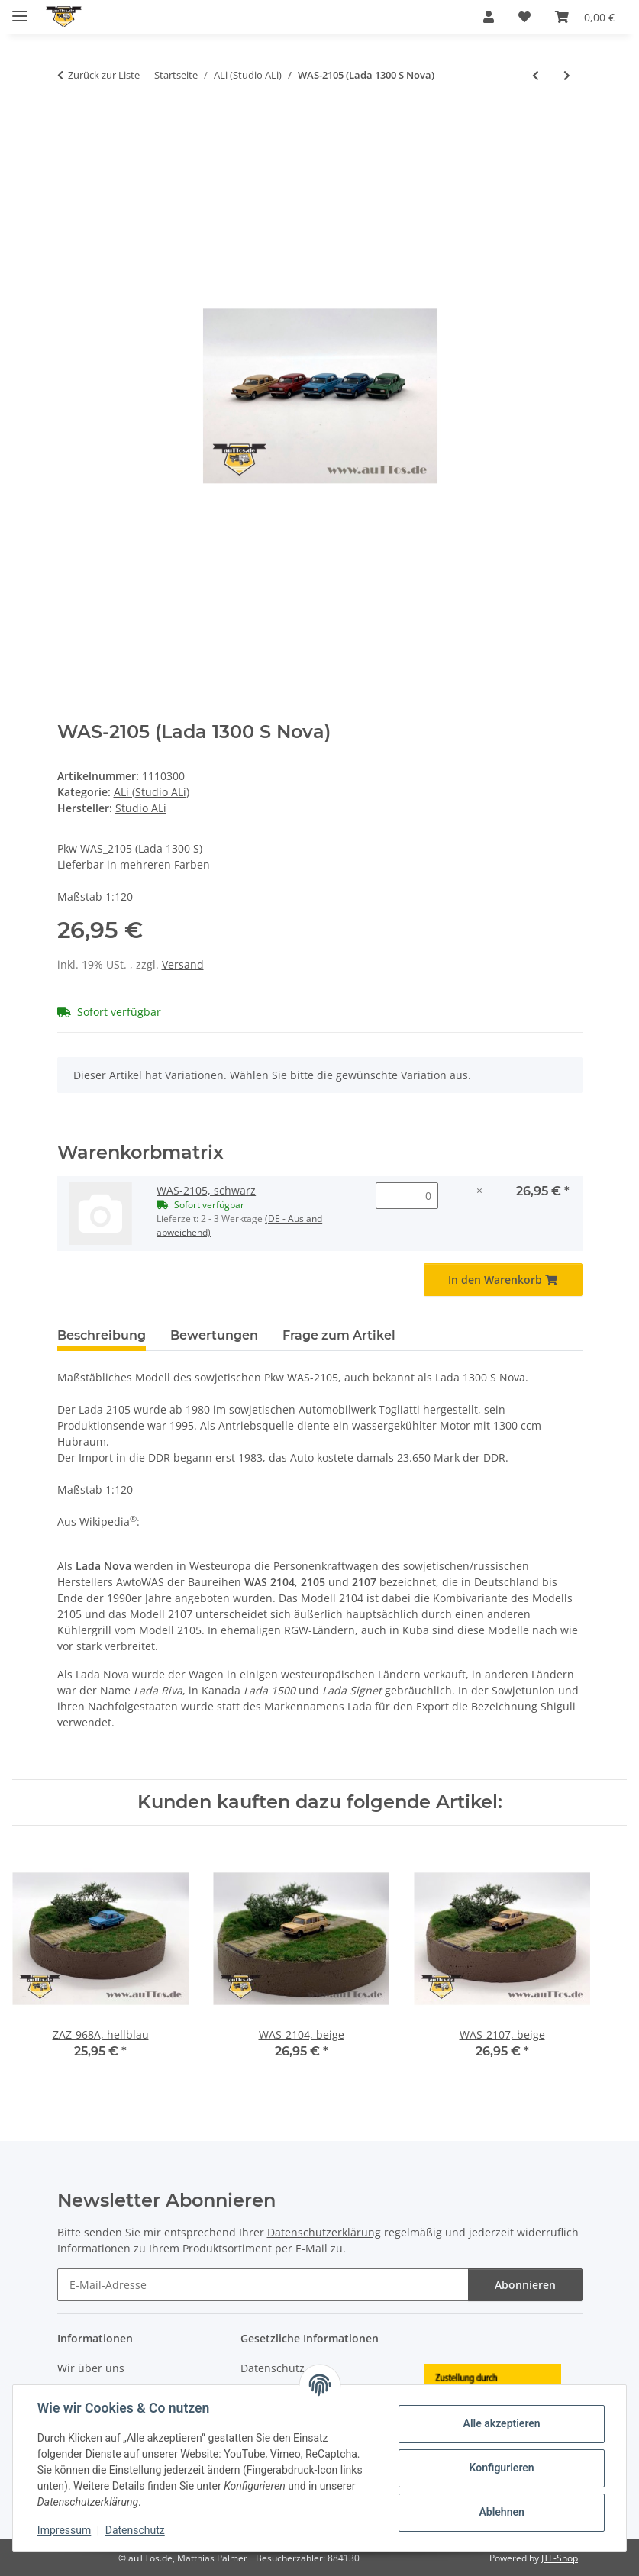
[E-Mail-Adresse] (263, 2284)
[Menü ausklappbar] (19, 9)
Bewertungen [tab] (214, 1335)
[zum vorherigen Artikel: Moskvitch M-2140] (535, 75)
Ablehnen (501, 2512)
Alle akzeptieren (501, 2423)
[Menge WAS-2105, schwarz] (407, 1195)
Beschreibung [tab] (101, 1335)
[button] (488, 17)
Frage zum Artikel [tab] (338, 1335)
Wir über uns (90, 2368)
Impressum (64, 2530)
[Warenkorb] (585, 17)
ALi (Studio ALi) (151, 792)
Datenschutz (135, 2530)
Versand (183, 964)
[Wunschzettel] (524, 17)
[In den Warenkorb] (69, 125)
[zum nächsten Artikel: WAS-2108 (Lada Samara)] (567, 75)
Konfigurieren (501, 2468)
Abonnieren (525, 2285)
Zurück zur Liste (104, 75)
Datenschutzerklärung (324, 2232)
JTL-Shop (559, 2558)
